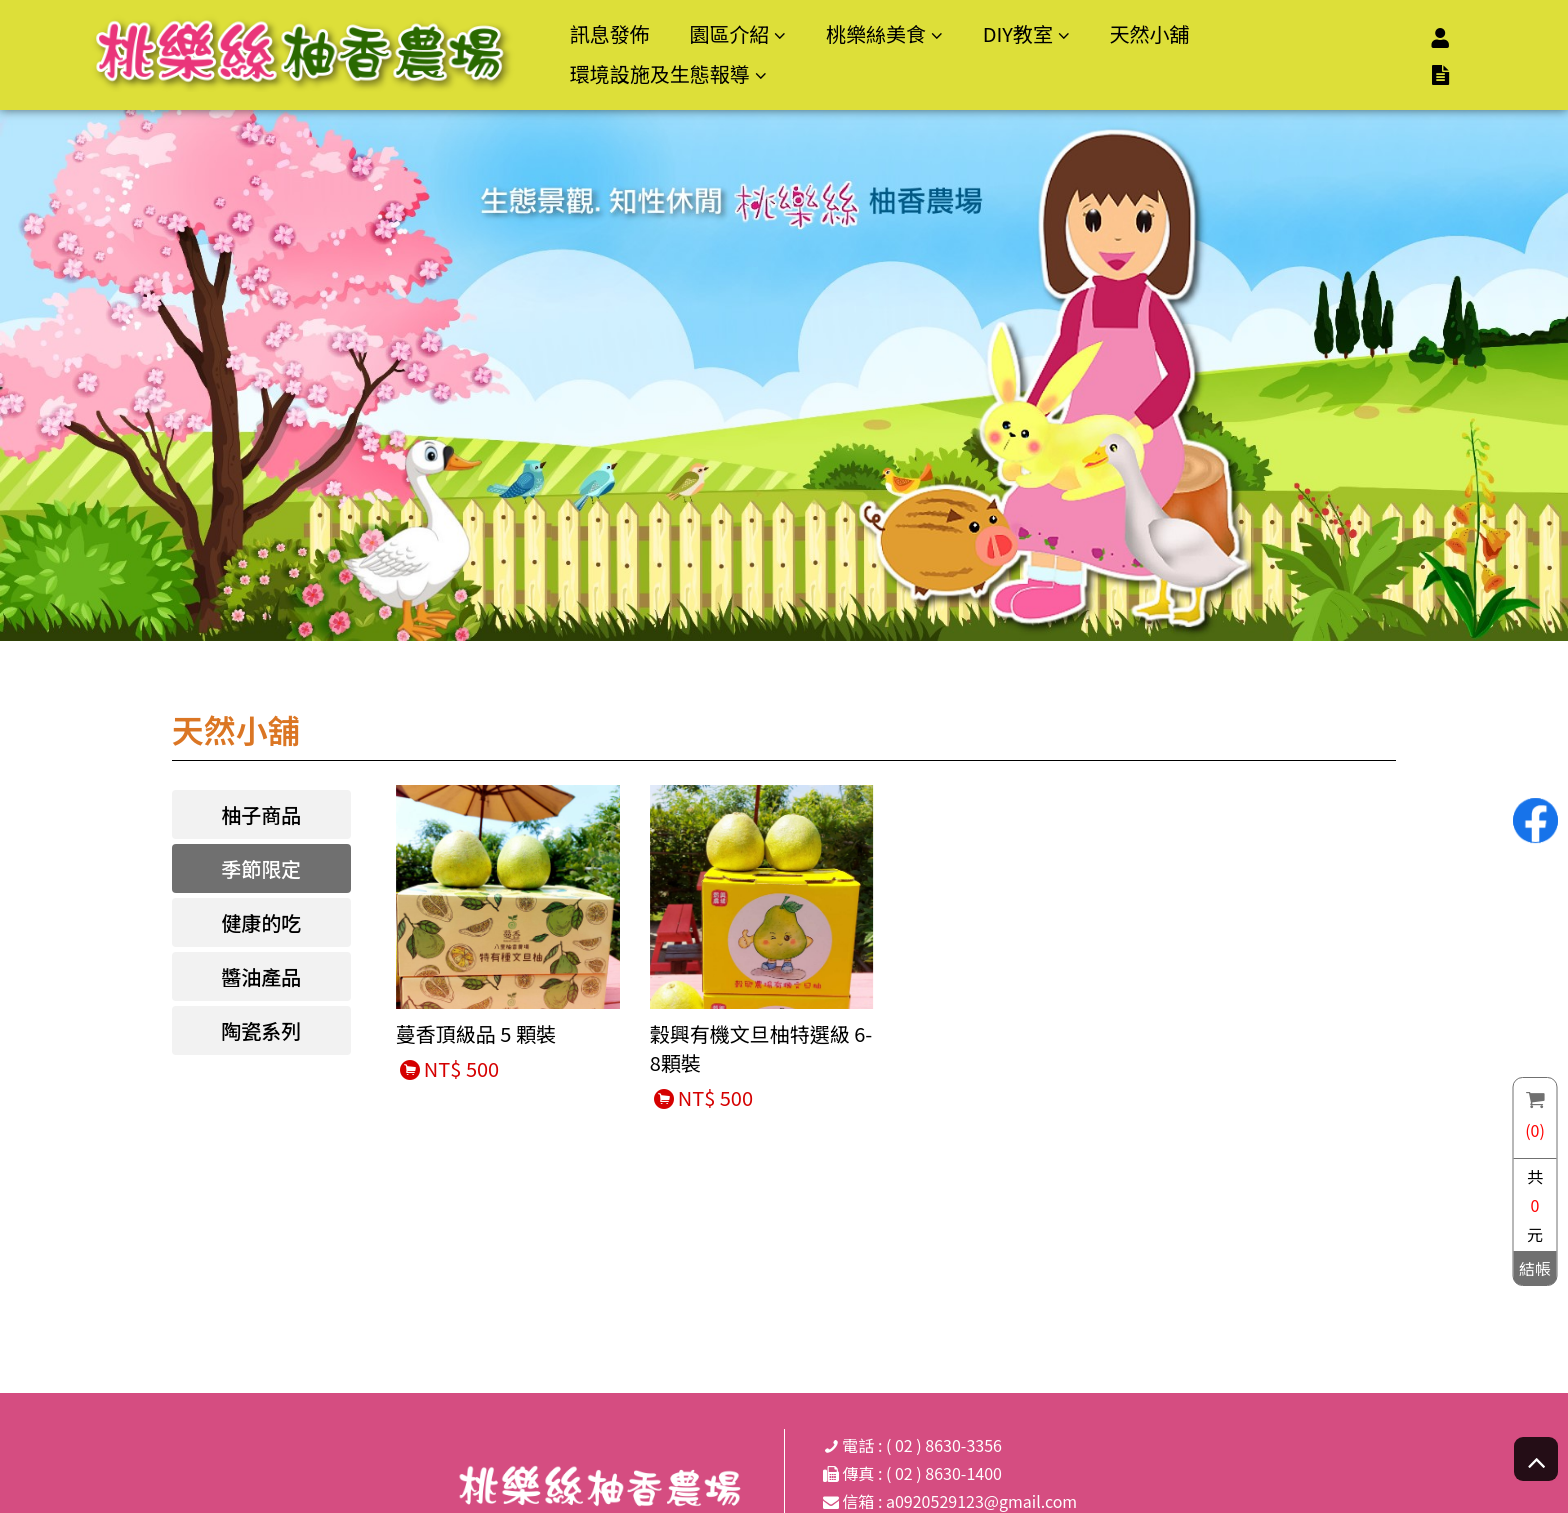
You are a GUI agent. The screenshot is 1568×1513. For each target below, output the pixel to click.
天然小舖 (1149, 33)
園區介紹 (729, 33)
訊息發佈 (610, 33)
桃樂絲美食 (876, 33)
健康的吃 (261, 922)
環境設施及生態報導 (660, 73)
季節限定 (261, 868)
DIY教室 (1018, 33)
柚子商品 (261, 814)
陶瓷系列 (261, 1030)
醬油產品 (261, 976)
